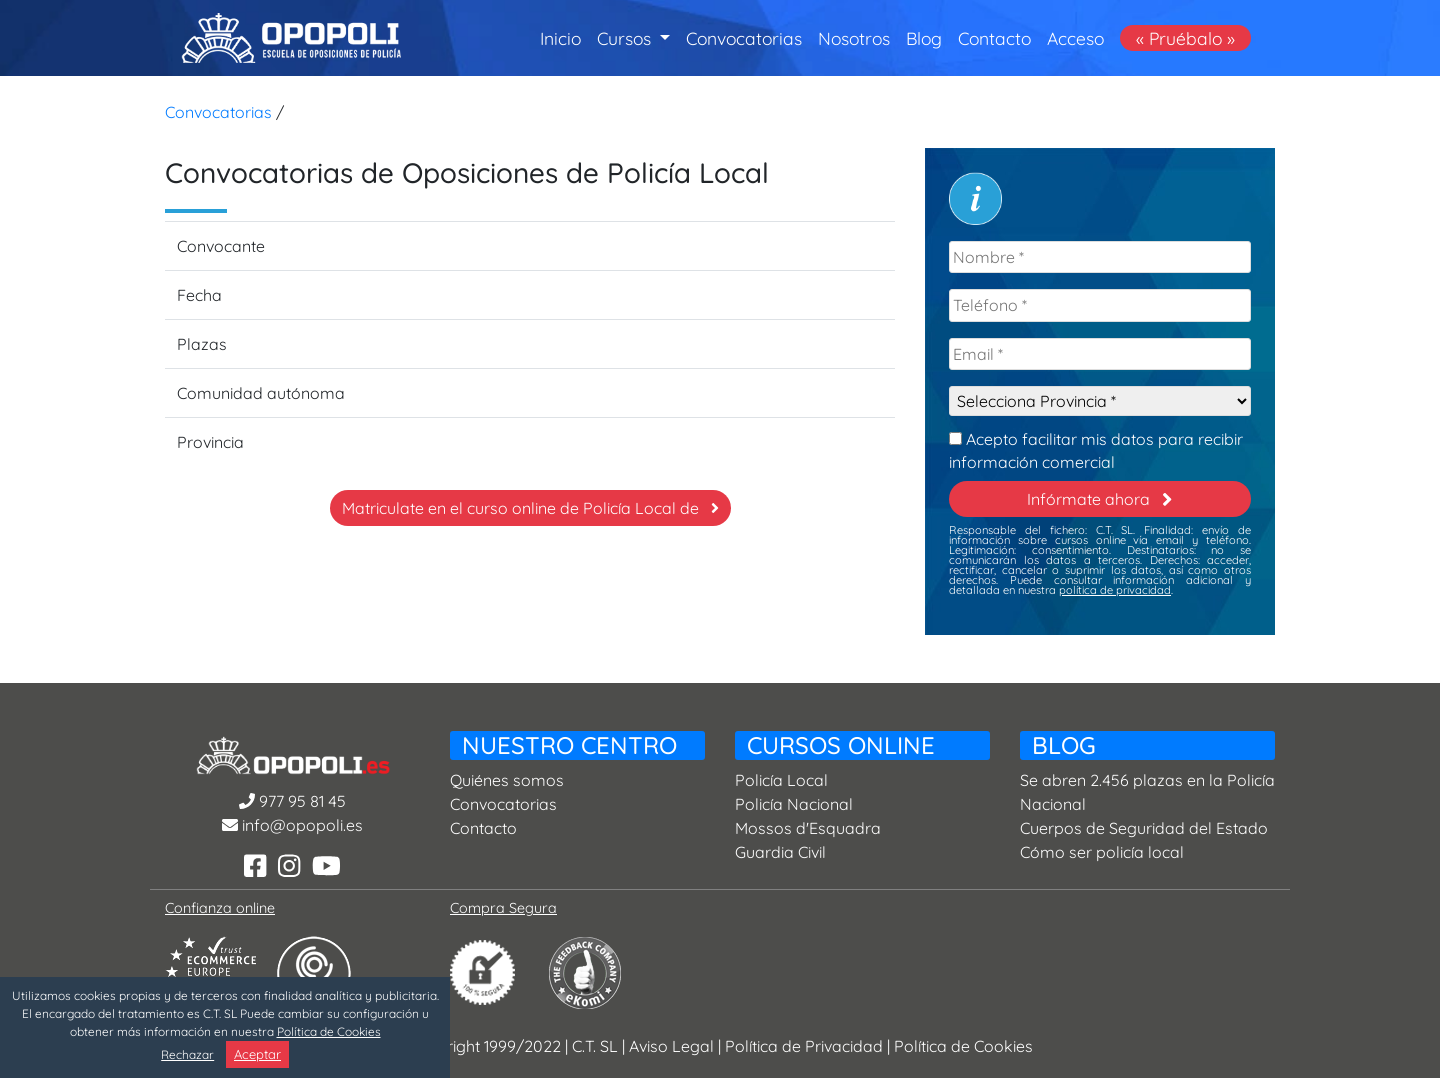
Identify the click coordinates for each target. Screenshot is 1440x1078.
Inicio (560, 37)
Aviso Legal (671, 1046)
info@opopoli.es (292, 825)
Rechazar (187, 1054)
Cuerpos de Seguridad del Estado (1144, 828)
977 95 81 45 (292, 801)
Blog (924, 38)
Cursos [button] (626, 38)
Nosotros (854, 38)
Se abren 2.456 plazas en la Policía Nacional (1147, 792)
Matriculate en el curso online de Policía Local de (530, 508)
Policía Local (781, 780)
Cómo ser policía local (1102, 852)
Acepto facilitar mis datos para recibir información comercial (1096, 448)
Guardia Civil (780, 852)
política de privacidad (1115, 590)
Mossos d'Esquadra (808, 828)
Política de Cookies (963, 1046)
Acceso (1075, 38)
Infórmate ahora (1099, 499)
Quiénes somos (507, 780)
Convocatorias (744, 38)
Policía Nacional (794, 804)
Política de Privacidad (804, 1046)
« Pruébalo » (1185, 38)
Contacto (994, 38)
